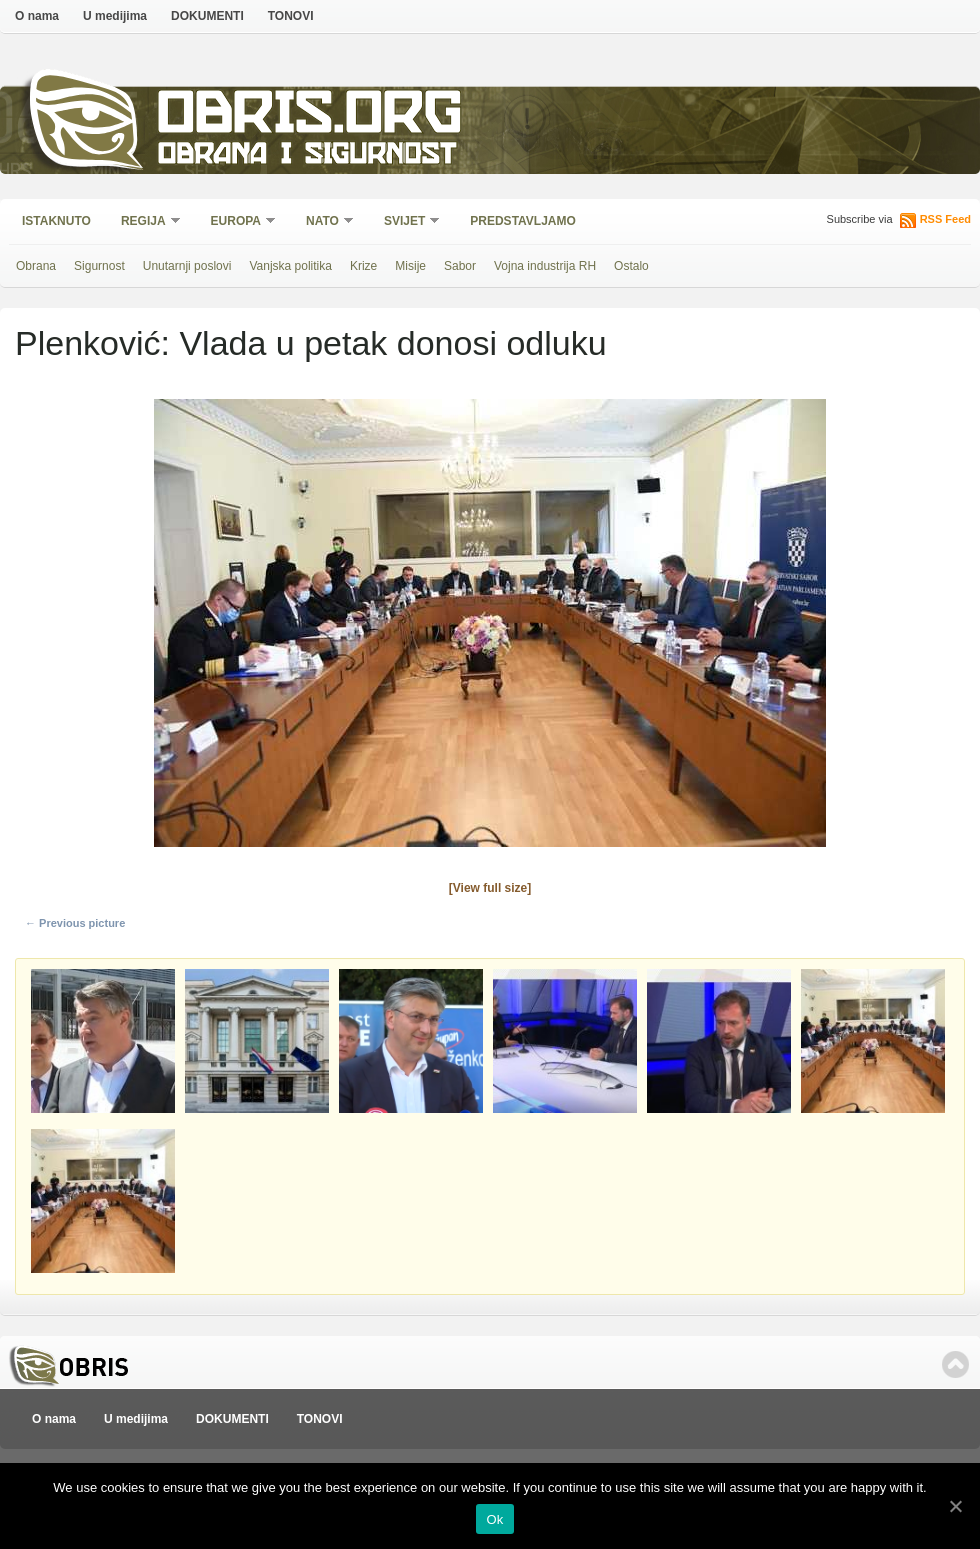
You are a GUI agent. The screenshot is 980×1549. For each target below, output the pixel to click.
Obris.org (310, 117)
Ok (494, 1519)
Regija (144, 222)
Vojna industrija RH (545, 266)
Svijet (405, 222)
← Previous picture (75, 923)
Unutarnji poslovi (187, 266)
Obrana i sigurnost (306, 156)
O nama (37, 16)
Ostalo (631, 266)
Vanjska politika (290, 266)
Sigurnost (99, 266)
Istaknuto (56, 221)
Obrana (36, 266)
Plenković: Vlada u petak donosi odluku (311, 343)
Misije (410, 266)
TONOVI (291, 16)
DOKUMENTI (207, 16)
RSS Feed (945, 219)
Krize (363, 266)
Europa (237, 222)
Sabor (460, 266)
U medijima (115, 16)
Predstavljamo (523, 221)
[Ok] (955, 1506)
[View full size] (490, 888)
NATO (323, 222)
